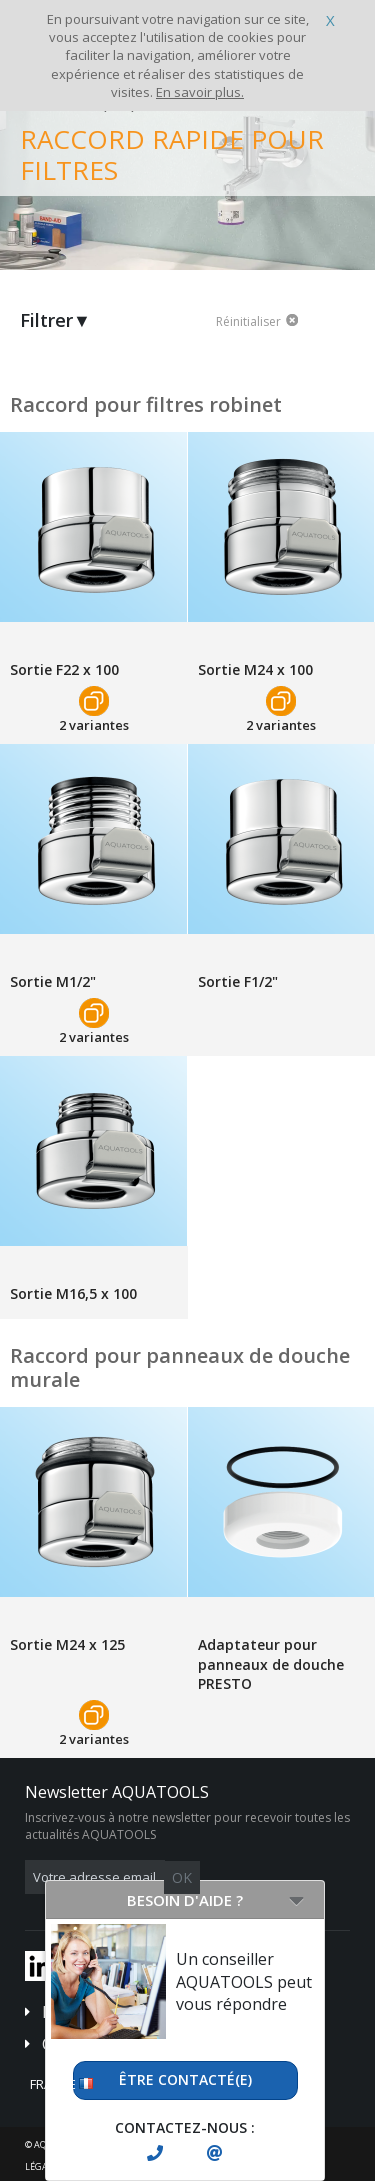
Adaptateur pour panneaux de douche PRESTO (271, 1664)
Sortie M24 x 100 (255, 669)
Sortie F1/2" (238, 981)
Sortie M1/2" (53, 981)
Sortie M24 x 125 (67, 1644)
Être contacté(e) (185, 2079)
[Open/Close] (296, 1900)
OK (182, 1877)
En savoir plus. (200, 92)
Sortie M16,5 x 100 (73, 1293)
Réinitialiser (248, 322)
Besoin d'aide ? (185, 1900)
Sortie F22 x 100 (64, 669)
